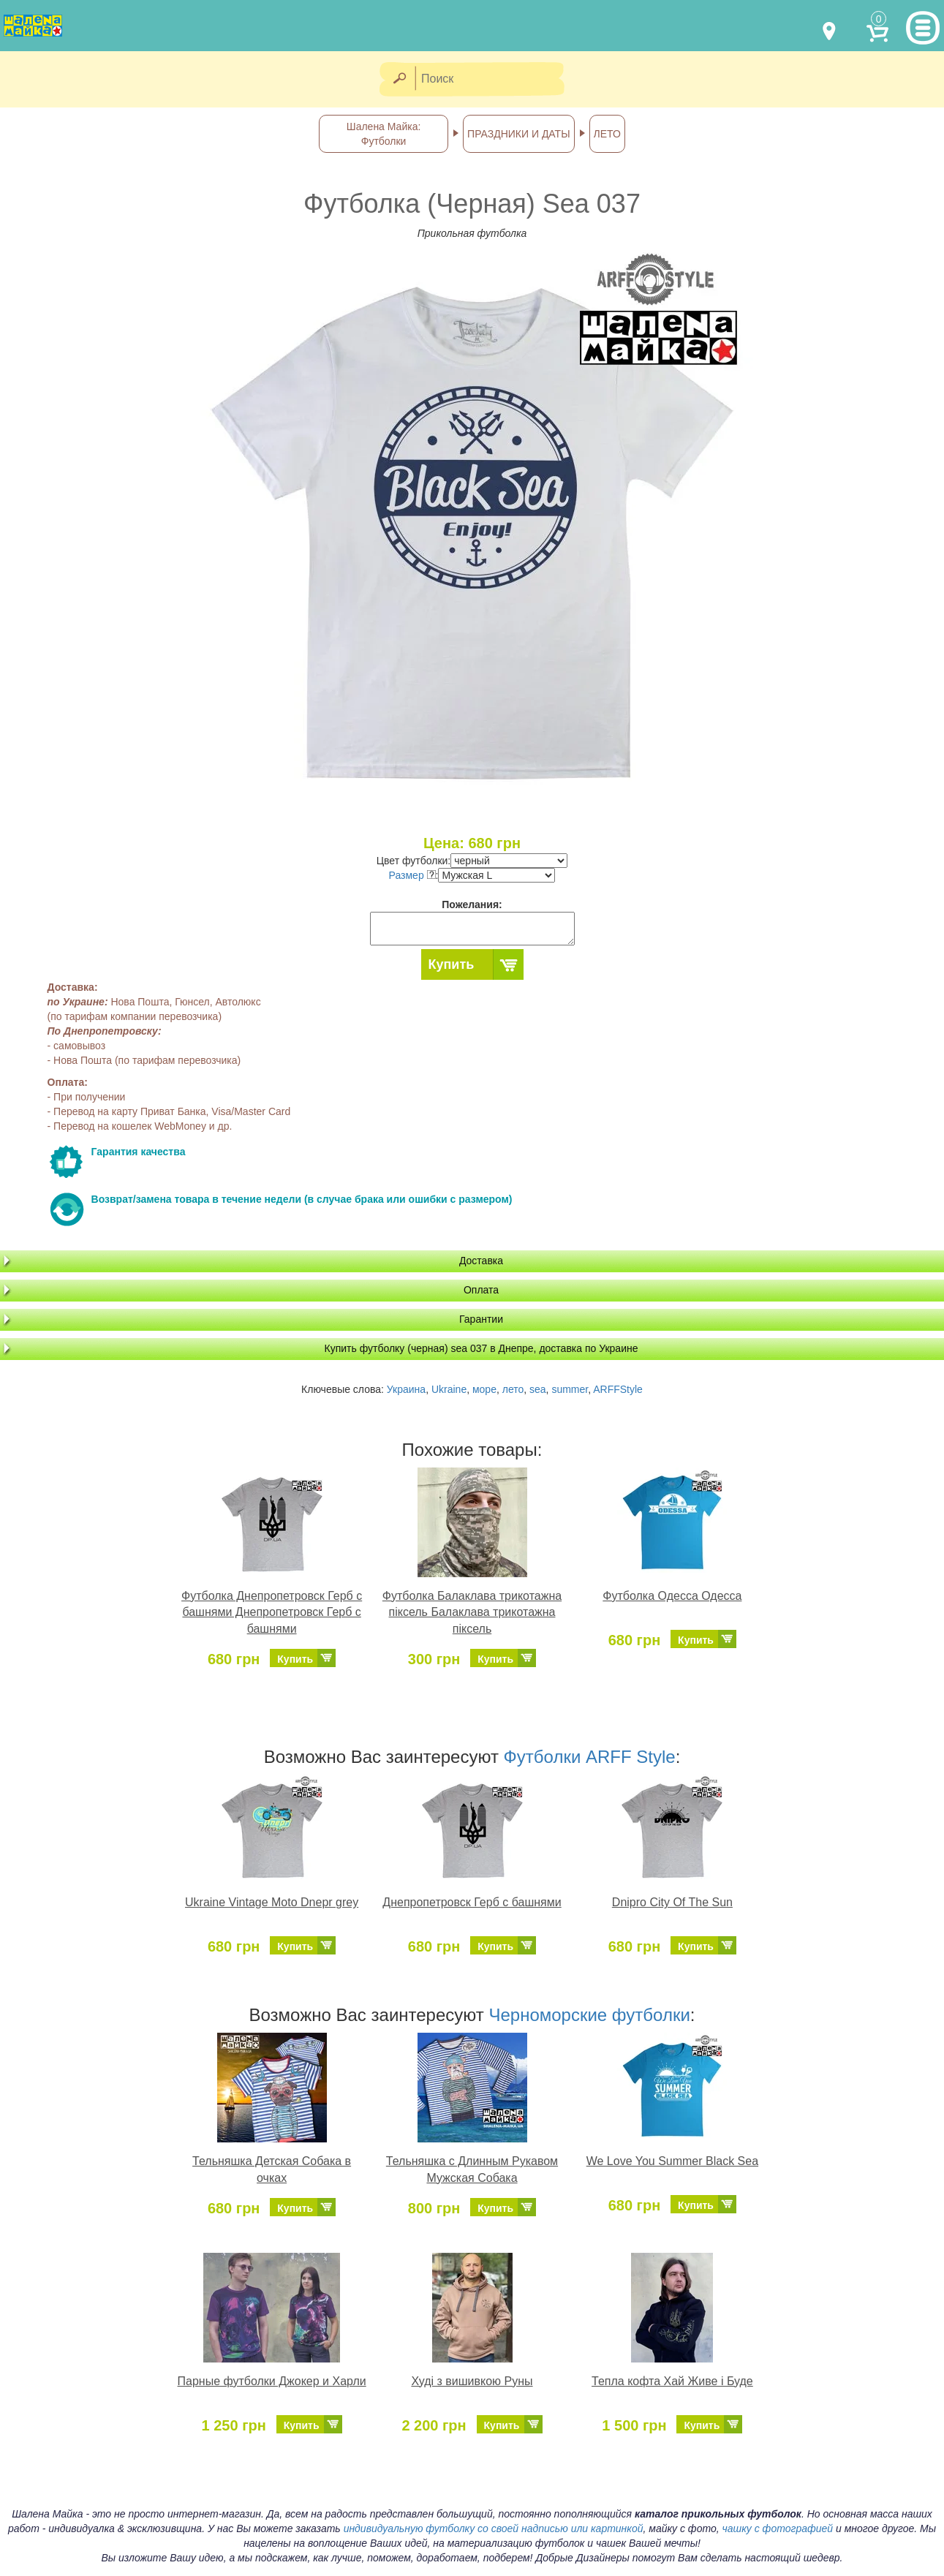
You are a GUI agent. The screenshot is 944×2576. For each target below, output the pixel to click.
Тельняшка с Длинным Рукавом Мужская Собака (472, 2169)
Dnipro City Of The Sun (672, 1902)
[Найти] (399, 79)
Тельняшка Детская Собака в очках (271, 2169)
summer (569, 1389)
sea (537, 1389)
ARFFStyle (618, 1389)
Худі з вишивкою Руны (471, 2381)
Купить (451, 964)
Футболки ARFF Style (590, 1757)
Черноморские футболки (589, 2015)
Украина (406, 1389)
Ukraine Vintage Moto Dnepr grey (271, 1902)
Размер (412, 875)
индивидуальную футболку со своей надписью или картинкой (493, 2528)
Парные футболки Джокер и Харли (272, 2381)
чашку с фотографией (778, 2528)
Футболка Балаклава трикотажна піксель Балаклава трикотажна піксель (472, 1613)
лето (513, 1389)
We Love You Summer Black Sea (672, 2161)
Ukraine (449, 1389)
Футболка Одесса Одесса (672, 1596)
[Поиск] (494, 79)
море (484, 1389)
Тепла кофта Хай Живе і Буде (672, 2381)
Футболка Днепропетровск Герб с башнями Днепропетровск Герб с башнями (271, 1613)
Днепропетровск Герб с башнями (471, 1902)
